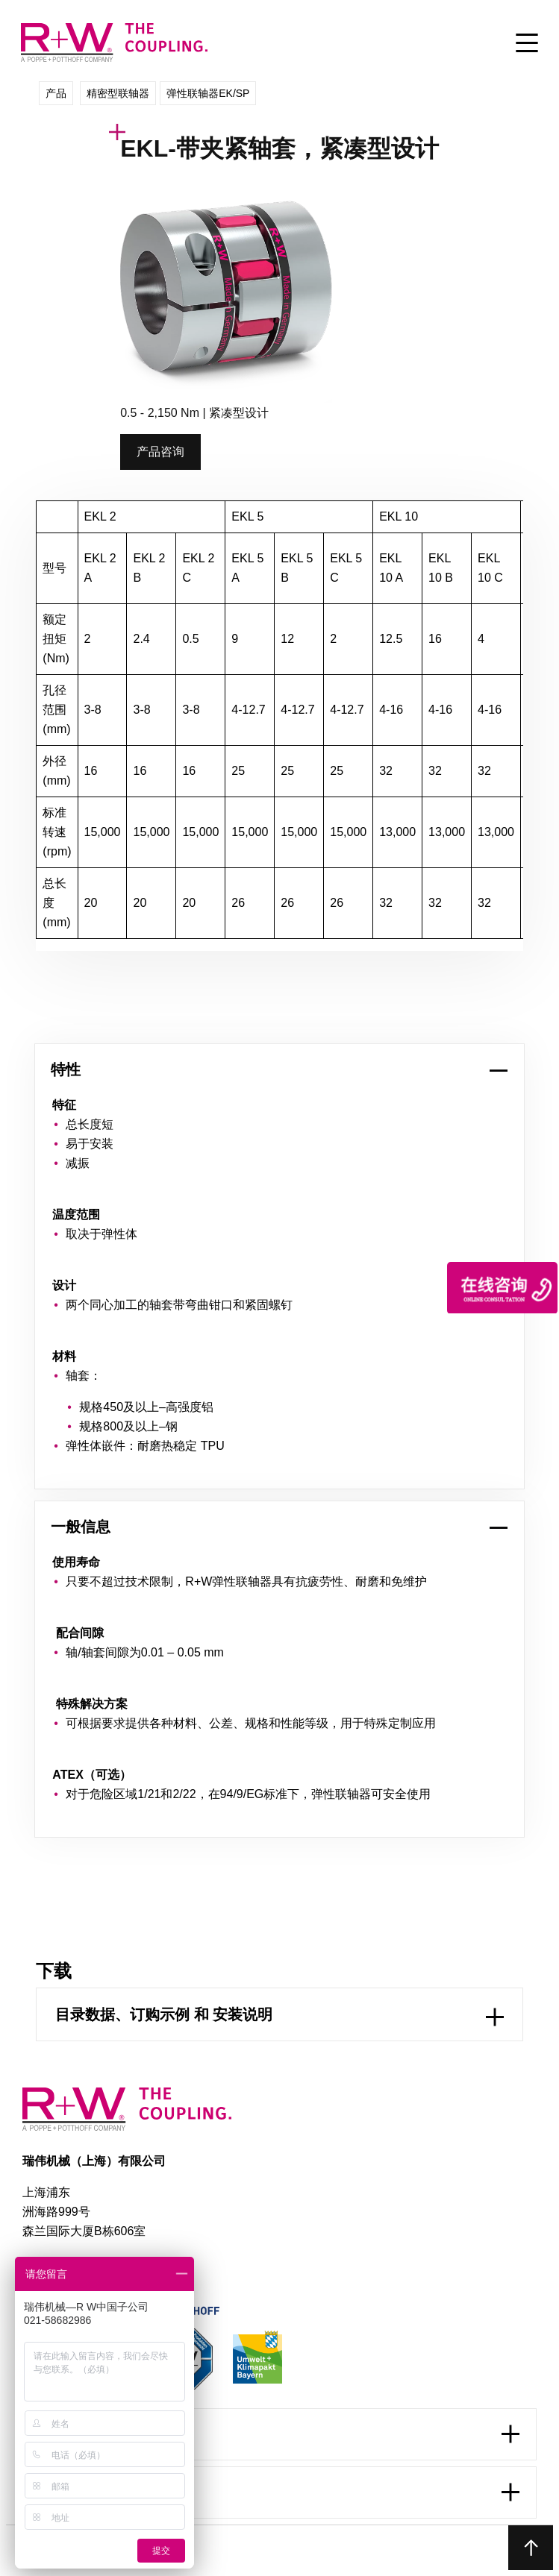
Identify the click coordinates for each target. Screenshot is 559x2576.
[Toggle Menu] (527, 44)
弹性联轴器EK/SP (207, 93)
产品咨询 (160, 451)
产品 (56, 93)
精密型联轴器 (118, 93)
